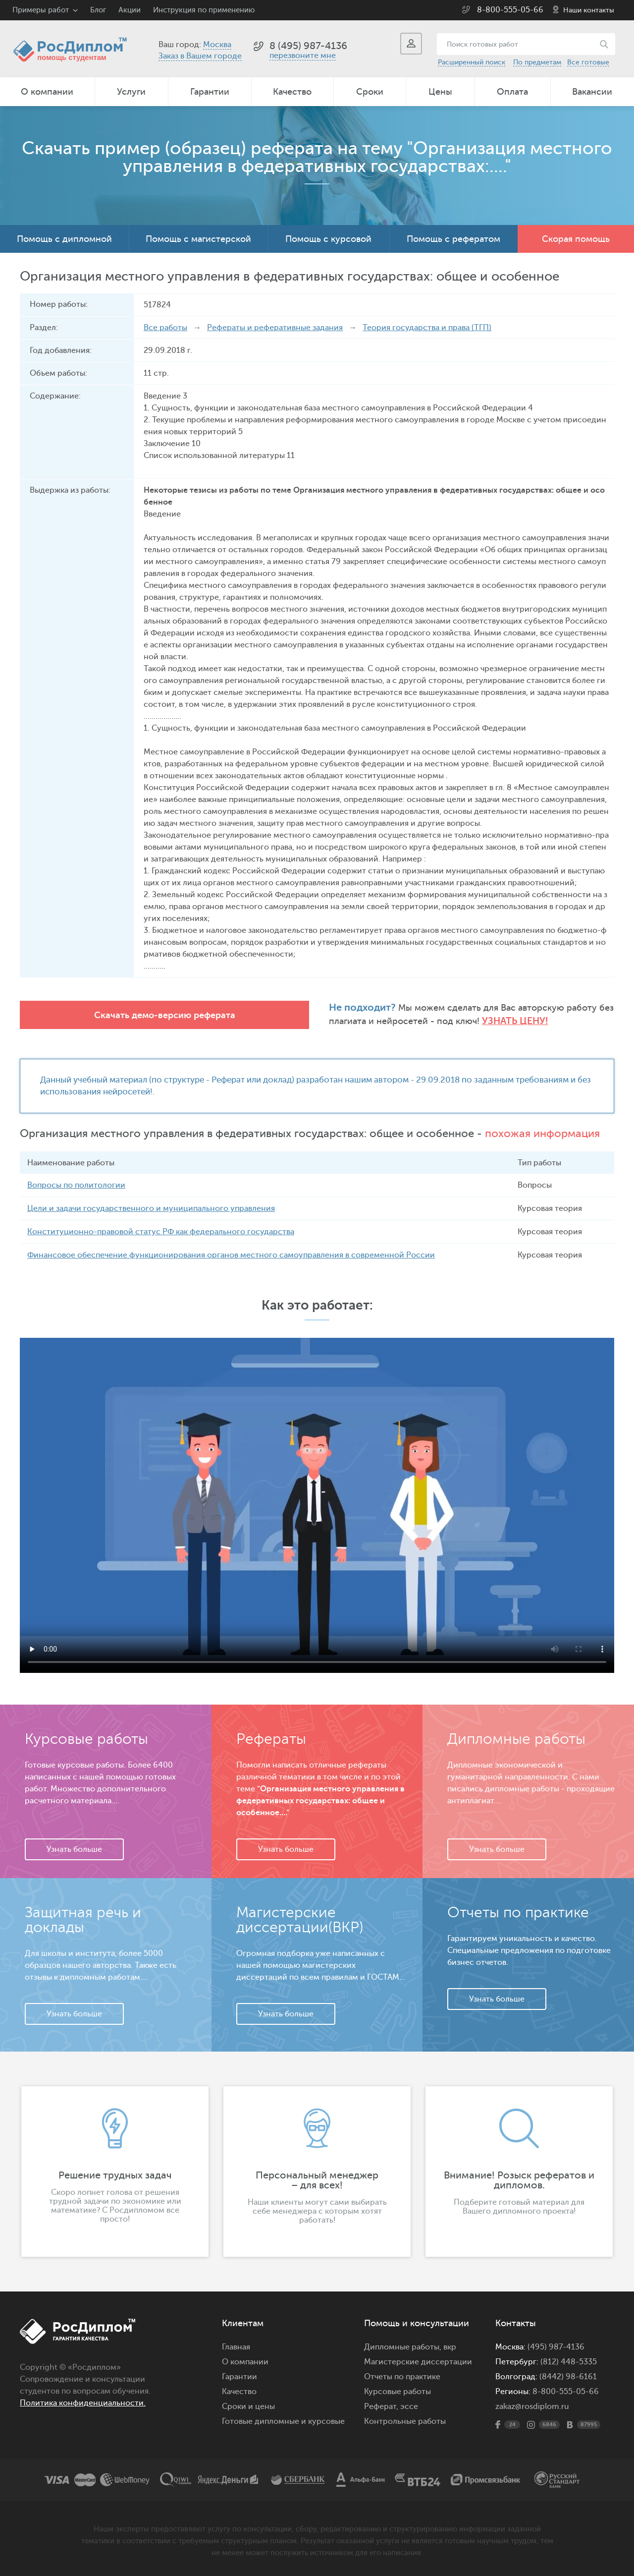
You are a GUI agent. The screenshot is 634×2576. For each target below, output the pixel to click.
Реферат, (381, 2406)
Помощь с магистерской (198, 239)
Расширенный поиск (471, 62)
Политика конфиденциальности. (83, 2402)
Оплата (512, 92)
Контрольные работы (405, 2420)
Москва (217, 44)
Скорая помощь (576, 239)
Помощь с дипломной (64, 239)
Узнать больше (74, 1848)
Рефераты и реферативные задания (275, 327)
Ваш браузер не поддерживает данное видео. (317, 1504)
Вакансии (592, 92)
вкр (449, 2346)
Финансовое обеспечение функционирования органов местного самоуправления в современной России (231, 1255)
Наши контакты (588, 10)
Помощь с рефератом (453, 239)
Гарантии (209, 92)
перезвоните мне (302, 55)
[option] (115, 2171)
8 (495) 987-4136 (308, 46)
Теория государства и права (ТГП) (427, 327)
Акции (129, 10)
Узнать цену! (382, 1021)
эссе (409, 2406)
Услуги (131, 92)
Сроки (369, 92)
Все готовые (588, 62)
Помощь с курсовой (328, 239)
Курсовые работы (397, 2391)
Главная (236, 2346)
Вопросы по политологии (76, 1185)
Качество (292, 92)
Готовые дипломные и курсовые (283, 2420)
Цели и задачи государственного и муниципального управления (151, 1208)
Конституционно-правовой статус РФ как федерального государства (160, 1231)
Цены (440, 92)
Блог (98, 10)
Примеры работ (40, 10)
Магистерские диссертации (418, 2361)
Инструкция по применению (204, 10)
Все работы (165, 327)
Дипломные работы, (403, 2346)
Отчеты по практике (402, 2376)
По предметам (537, 62)
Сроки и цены (248, 2406)
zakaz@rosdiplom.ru (532, 2406)
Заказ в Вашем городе (200, 56)
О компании (47, 92)
